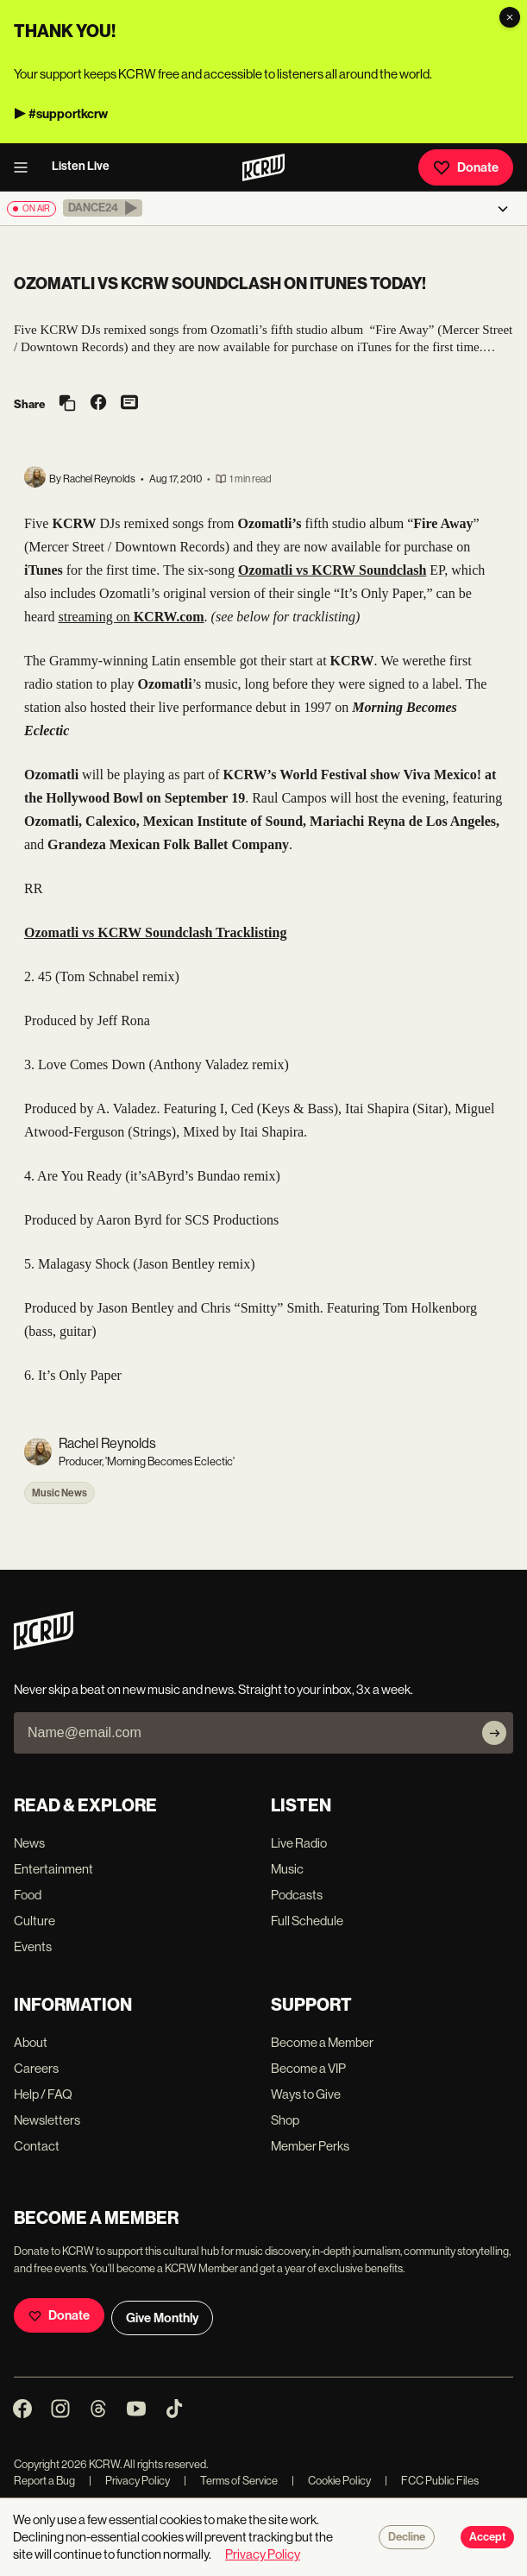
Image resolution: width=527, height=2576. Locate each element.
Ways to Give (306, 2094)
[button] (102, 208)
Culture (34, 1920)
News (29, 1843)
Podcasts (297, 1894)
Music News (59, 1493)
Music (287, 1868)
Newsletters (47, 2120)
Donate (466, 167)
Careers (36, 2068)
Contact (37, 2145)
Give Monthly (162, 2318)
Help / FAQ (43, 2094)
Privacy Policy (129, 2480)
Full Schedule (307, 1920)
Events (33, 1946)
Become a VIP (308, 2068)
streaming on (131, 616)
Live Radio (299, 1843)
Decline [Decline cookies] (406, 2537)
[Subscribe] (494, 1733)
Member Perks (310, 2145)
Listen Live (81, 166)
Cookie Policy (331, 2480)
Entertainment (53, 1868)
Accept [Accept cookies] (487, 2537)
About (30, 2042)
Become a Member (322, 2042)
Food (27, 1894)
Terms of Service (231, 2480)
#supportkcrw (68, 114)
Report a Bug (44, 2480)
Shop (285, 2120)
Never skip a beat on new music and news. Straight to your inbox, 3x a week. (213, 1689)
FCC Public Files (432, 2480)
